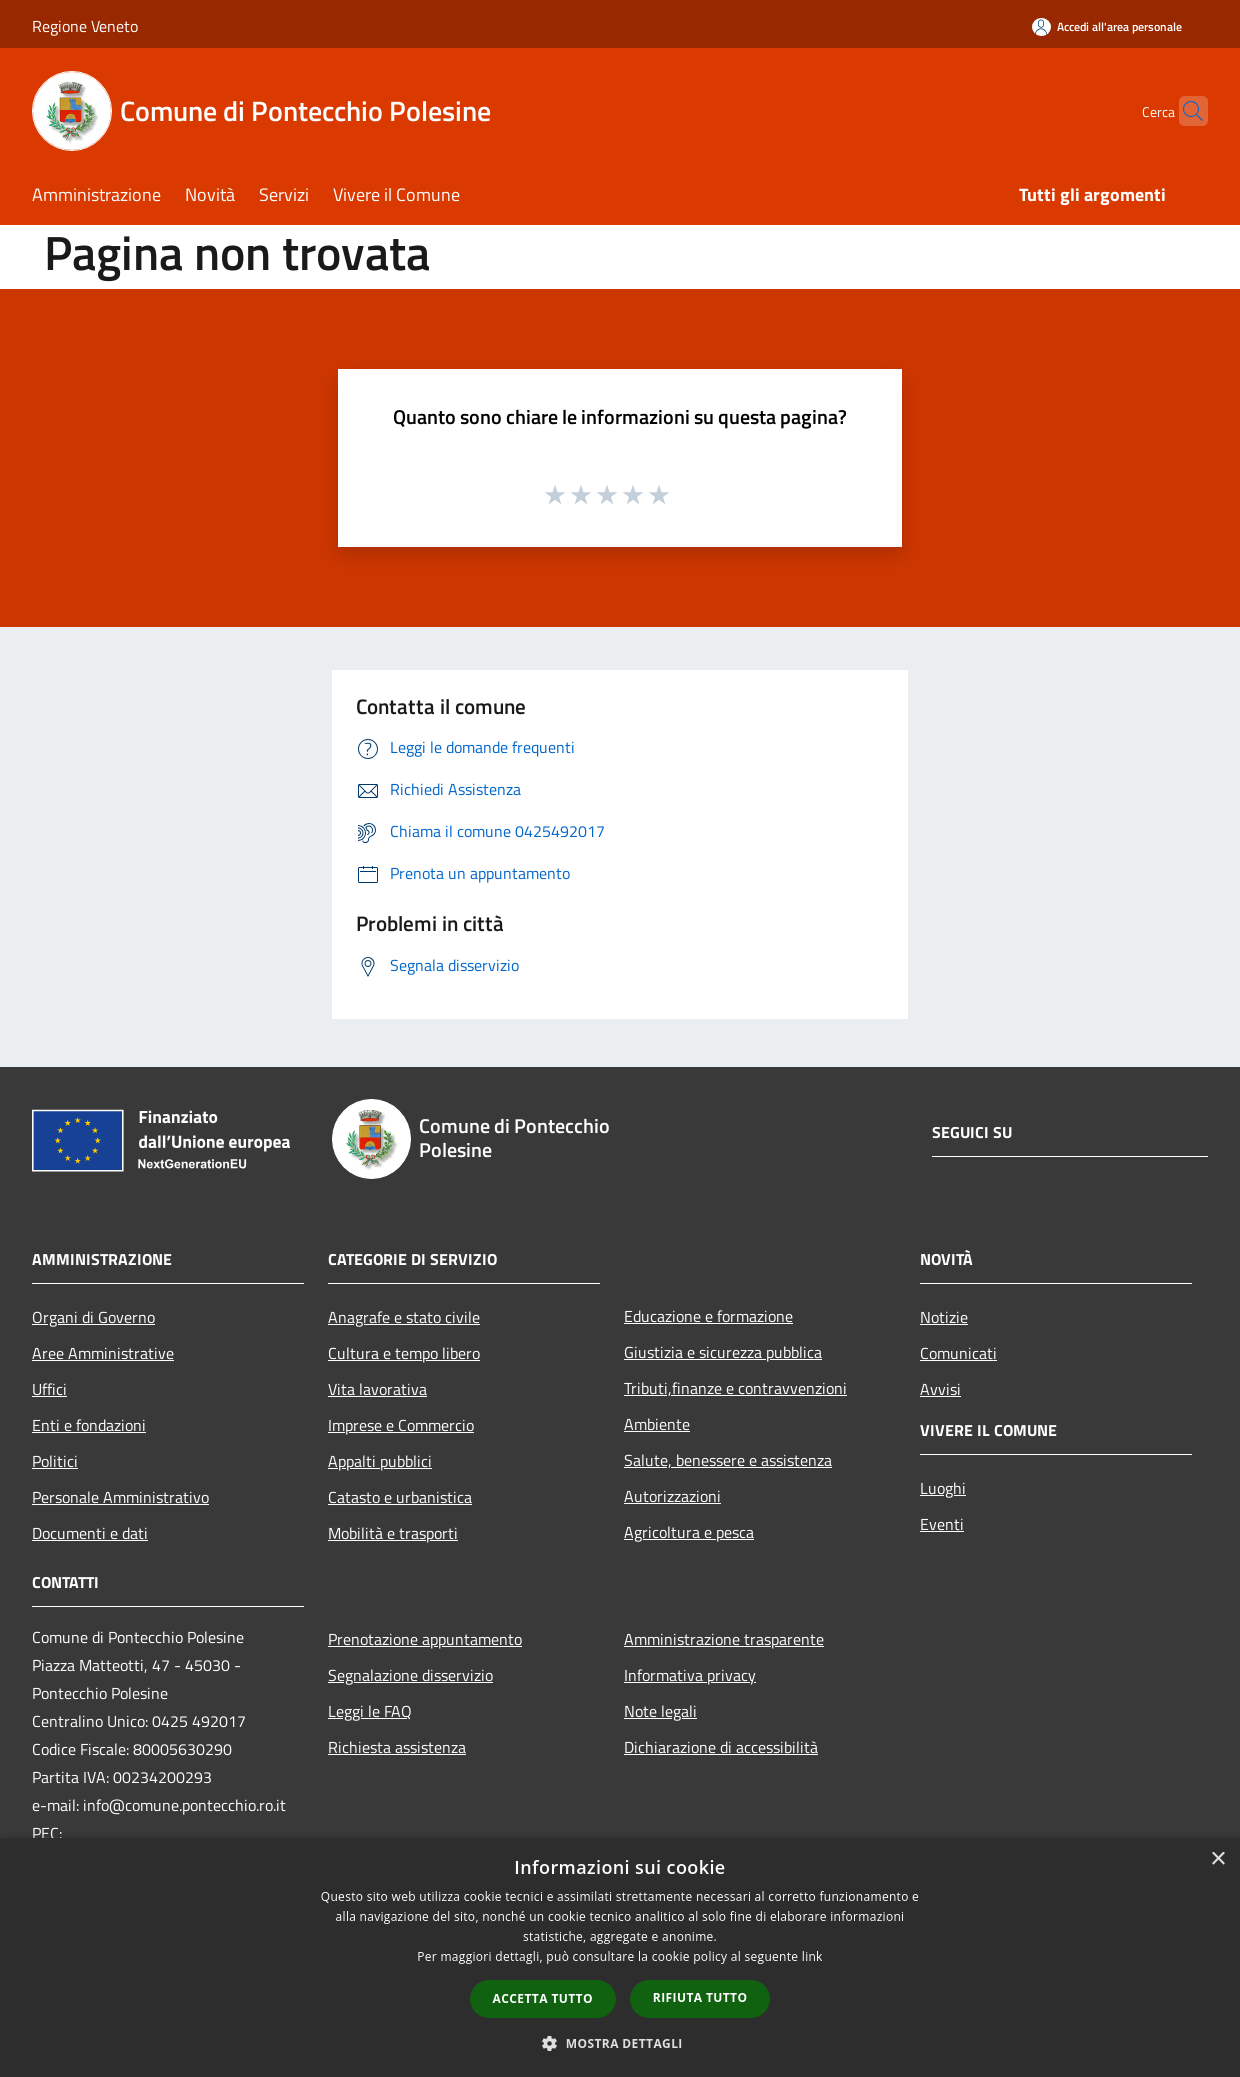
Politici (55, 1461)
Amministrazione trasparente (724, 1639)
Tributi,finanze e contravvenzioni (735, 1388)
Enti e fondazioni (89, 1425)
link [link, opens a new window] (812, 1956)
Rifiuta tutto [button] (700, 1997)
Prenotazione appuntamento (425, 1639)
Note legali (660, 1711)
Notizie (944, 1317)
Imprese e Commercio (401, 1425)
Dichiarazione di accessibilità (721, 1747)
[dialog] (620, 1957)
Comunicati (958, 1353)
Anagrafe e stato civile (404, 1317)
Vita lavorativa (377, 1389)
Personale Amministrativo (120, 1497)
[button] (620, 2043)
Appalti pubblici (380, 1461)
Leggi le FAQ (370, 1711)
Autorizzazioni (672, 1496)
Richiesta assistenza (397, 1747)
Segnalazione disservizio (410, 1675)
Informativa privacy (690, 1675)
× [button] (1217, 1859)
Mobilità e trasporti (393, 1533)
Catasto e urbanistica (400, 1497)
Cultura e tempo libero (404, 1353)
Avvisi (940, 1389)
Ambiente (657, 1424)
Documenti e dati (90, 1533)
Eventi (942, 1524)
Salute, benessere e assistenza (728, 1460)
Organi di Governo (93, 1317)
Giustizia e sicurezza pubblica (723, 1352)
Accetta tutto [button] (543, 1998)
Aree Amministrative (103, 1353)
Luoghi (943, 1488)
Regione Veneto (85, 26)
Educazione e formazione (708, 1316)
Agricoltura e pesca (689, 1532)
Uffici (49, 1389)
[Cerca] (1184, 111)
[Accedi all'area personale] (1107, 26)
